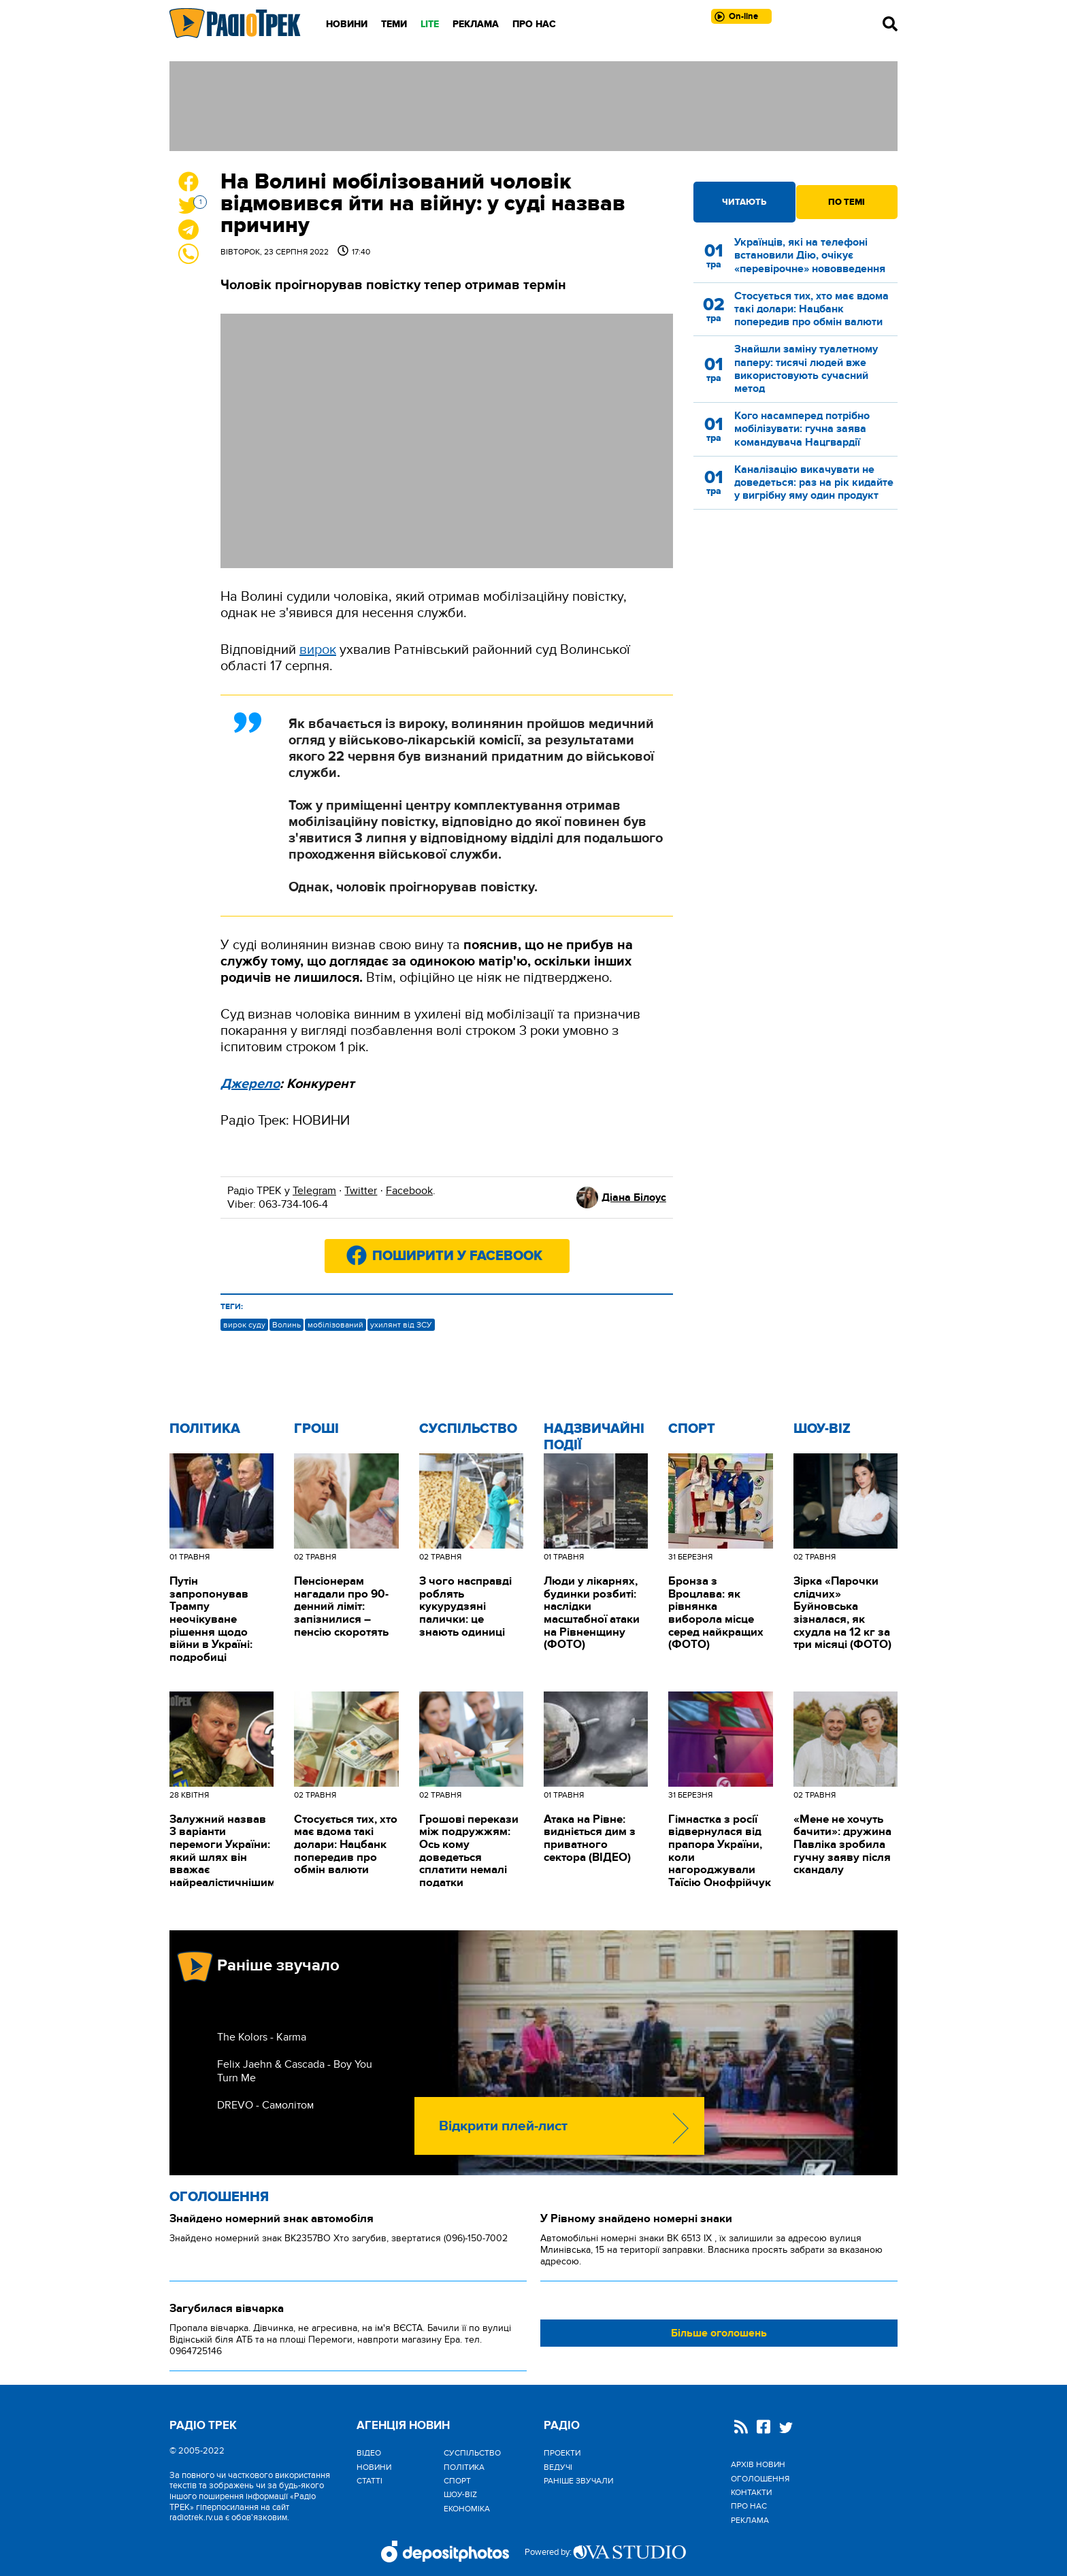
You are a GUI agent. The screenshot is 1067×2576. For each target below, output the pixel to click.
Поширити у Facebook (457, 1256)
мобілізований (335, 1325)
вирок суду (244, 1325)
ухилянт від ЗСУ (401, 1325)
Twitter (360, 1191)
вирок (317, 650)
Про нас (534, 24)
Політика (204, 1429)
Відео (369, 2453)
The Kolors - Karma (261, 2037)
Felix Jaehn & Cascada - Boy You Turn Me (294, 2071)
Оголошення (219, 2197)
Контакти (751, 2492)
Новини (346, 24)
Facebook (409, 1191)
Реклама (476, 24)
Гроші (316, 1429)
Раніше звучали (578, 2481)
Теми (394, 24)
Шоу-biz (822, 1429)
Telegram (314, 1191)
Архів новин (758, 2464)
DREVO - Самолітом (265, 2105)
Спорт (691, 1429)
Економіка (467, 2508)
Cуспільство (468, 1429)
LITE (430, 24)
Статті (369, 2481)
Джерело (250, 1084)
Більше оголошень (719, 2333)
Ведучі (558, 2467)
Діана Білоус (634, 1197)
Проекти (562, 2453)
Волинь (286, 1325)
